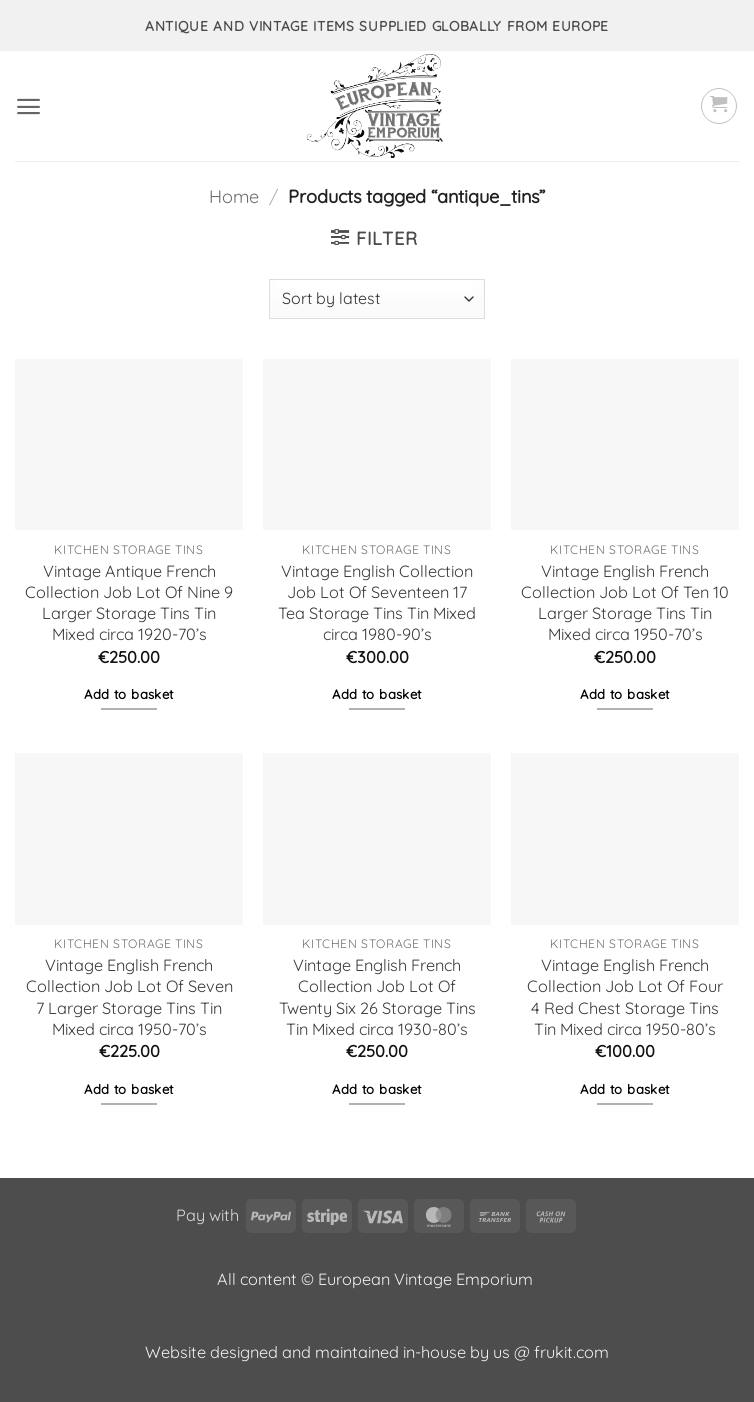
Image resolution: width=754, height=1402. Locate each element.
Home (234, 196)
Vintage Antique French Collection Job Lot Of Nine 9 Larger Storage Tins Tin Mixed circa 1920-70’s (129, 602)
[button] (28, 106)
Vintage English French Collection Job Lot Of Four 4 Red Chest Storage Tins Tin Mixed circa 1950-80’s (625, 996)
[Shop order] (377, 299)
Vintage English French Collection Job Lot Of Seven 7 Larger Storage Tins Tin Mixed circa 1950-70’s (129, 996)
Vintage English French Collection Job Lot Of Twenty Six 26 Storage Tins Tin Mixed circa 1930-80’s (377, 996)
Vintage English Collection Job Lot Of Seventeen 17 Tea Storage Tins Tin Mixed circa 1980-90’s (377, 602)
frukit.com (571, 1352)
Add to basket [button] (128, 694)
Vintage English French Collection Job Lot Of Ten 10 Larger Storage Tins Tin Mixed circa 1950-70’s (625, 602)
